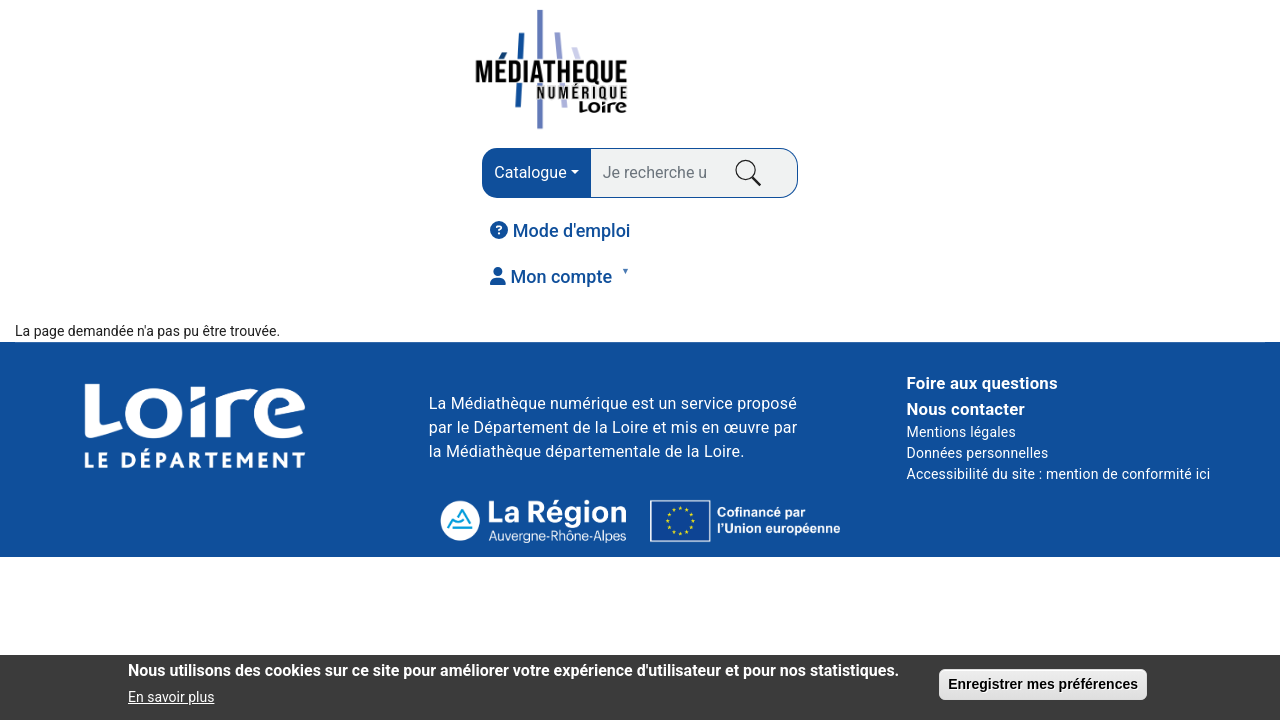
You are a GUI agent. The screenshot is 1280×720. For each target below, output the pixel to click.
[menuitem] (966, 71)
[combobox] (387, 73)
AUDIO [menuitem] (495, 187)
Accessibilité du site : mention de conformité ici (1059, 358)
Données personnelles (978, 337)
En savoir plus (171, 701)
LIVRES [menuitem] (77, 187)
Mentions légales (961, 316)
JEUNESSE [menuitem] (1156, 181)
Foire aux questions (982, 268)
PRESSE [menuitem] (294, 181)
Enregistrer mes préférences (1043, 687)
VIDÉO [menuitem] (712, 181)
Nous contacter (966, 293)
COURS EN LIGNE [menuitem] (934, 181)
